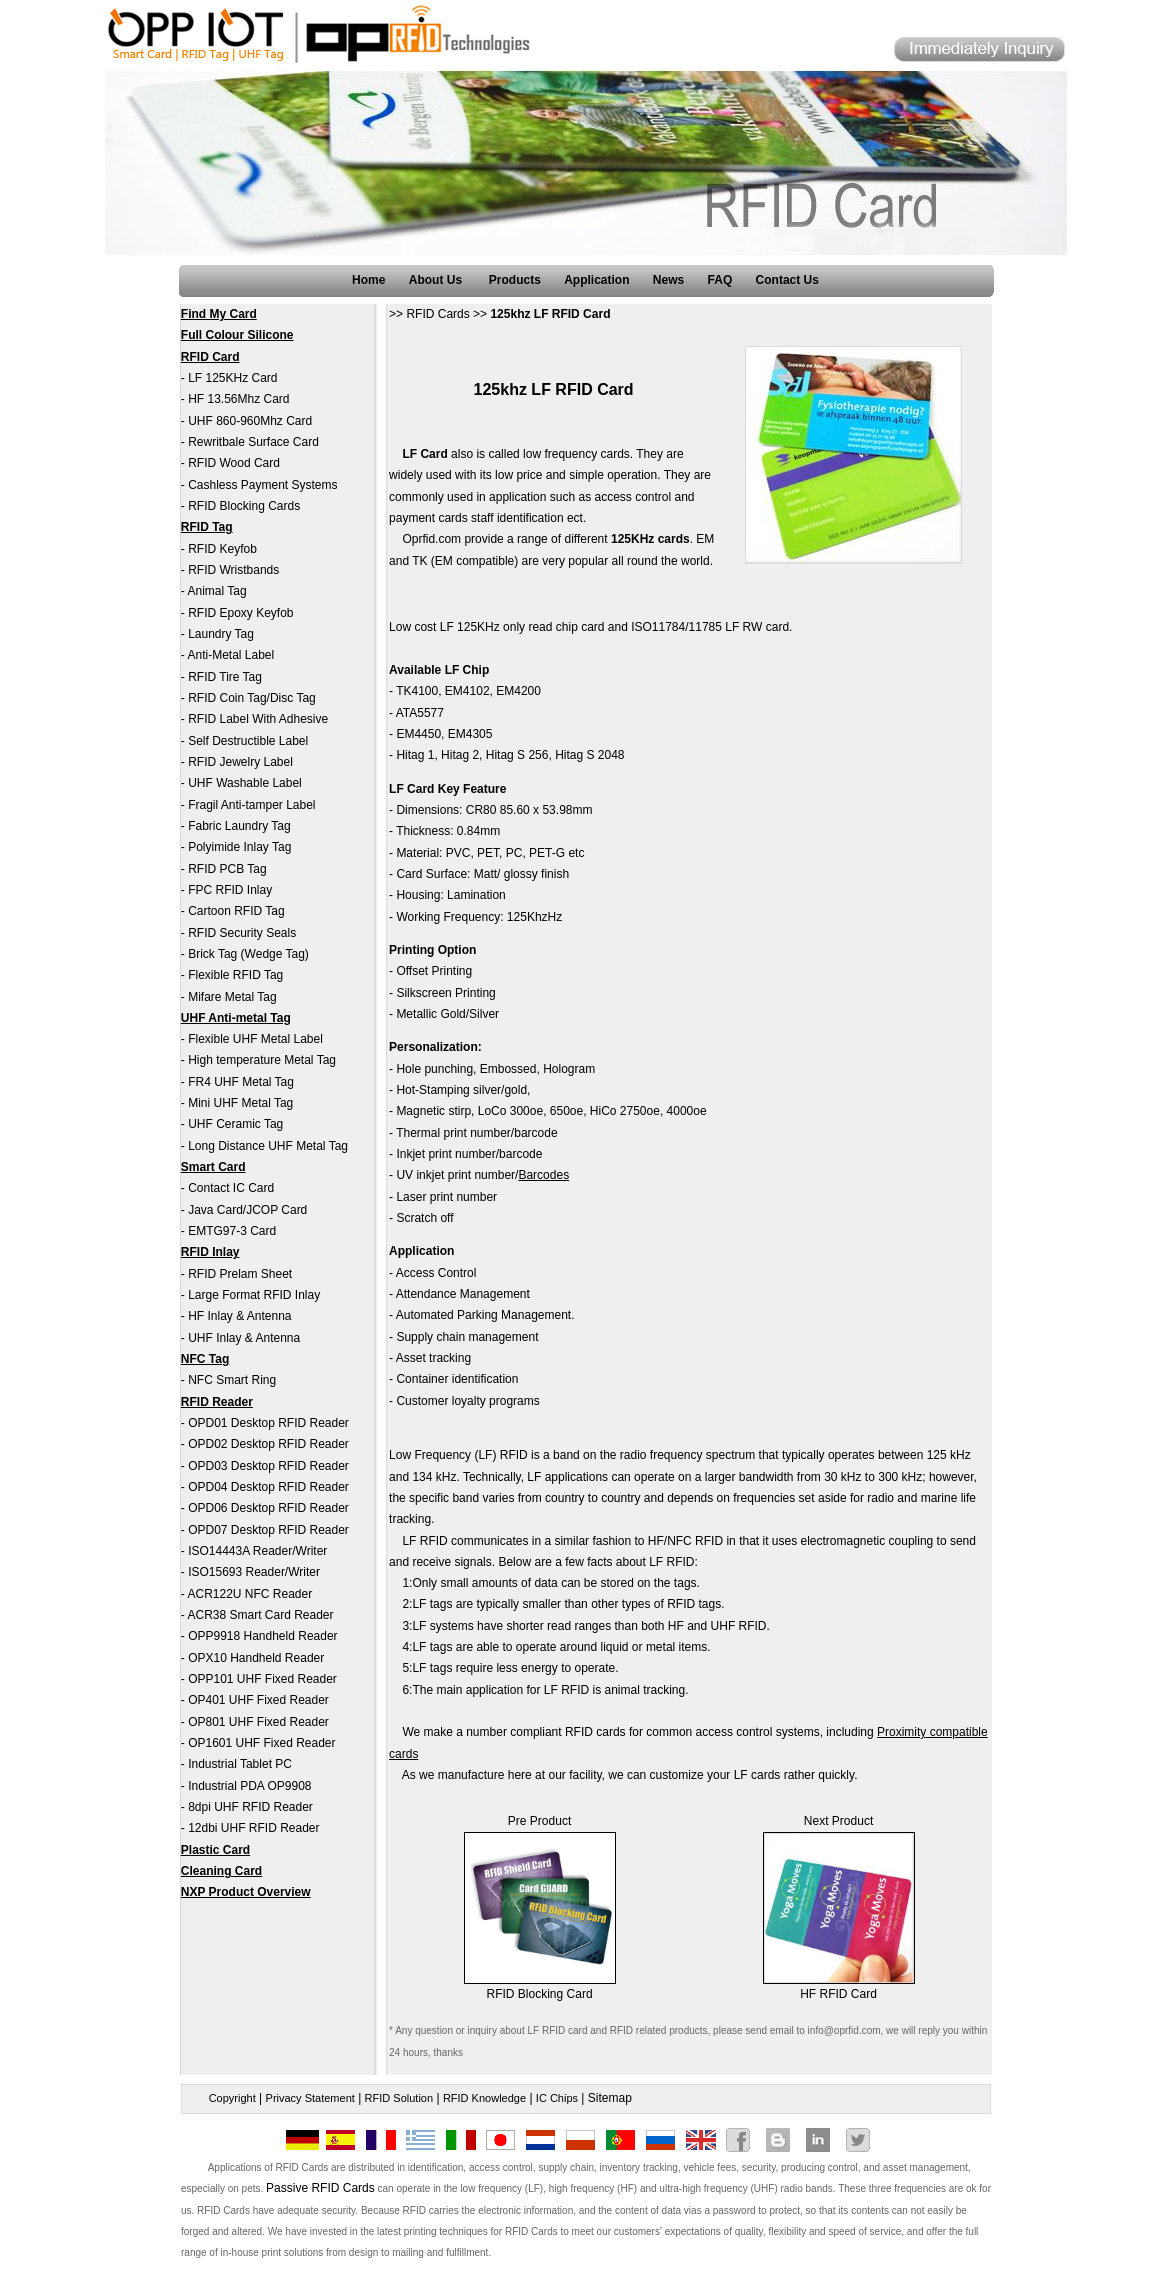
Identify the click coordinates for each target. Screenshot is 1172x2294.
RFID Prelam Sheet (240, 1274)
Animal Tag (216, 591)
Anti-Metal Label (230, 655)
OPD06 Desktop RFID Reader (268, 1508)
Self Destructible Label (248, 741)
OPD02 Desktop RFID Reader (268, 1444)
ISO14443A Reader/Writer (257, 1551)
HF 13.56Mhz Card (238, 399)
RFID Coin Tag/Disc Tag (252, 698)
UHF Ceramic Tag (235, 1124)
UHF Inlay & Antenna (244, 1338)
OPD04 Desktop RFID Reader (268, 1487)
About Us (437, 280)
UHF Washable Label (245, 783)
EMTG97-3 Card (232, 1231)
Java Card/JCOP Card (247, 1210)
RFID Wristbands (233, 570)
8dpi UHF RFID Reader (250, 1807)
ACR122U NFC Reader (249, 1594)
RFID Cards (437, 314)
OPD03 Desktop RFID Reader (268, 1466)
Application (596, 280)
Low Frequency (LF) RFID (458, 1455)
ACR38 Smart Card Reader (260, 1615)
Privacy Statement (310, 2098)
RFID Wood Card (234, 463)
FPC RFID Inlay (230, 890)
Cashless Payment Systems (262, 485)
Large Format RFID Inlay (254, 1295)
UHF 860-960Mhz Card (250, 421)
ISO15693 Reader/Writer (254, 1572)
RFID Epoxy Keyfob (240, 613)
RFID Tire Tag (225, 677)
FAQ (720, 280)
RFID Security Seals (242, 933)
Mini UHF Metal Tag (240, 1103)
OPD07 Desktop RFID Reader (268, 1530)
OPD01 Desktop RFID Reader (268, 1423)
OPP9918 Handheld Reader (262, 1636)
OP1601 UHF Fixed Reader (261, 1743)
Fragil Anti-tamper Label (251, 805)
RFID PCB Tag (227, 869)
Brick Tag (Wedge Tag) (248, 954)
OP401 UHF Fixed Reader (258, 1700)
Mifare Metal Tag (232, 997)
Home (368, 280)
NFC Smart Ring (232, 1380)
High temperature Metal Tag (262, 1060)
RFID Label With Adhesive (258, 719)
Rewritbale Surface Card (253, 442)
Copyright (232, 2098)
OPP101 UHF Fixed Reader (262, 1679)
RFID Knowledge (484, 2098)
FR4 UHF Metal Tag (241, 1082)
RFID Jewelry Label (240, 762)
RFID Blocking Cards (244, 506)
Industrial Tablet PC (240, 1764)
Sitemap (610, 2098)
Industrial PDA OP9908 (249, 1786)
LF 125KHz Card (232, 378)
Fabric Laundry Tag (239, 826)
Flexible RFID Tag (235, 975)
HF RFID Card (838, 1994)
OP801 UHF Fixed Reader (258, 1722)
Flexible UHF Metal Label (255, 1039)
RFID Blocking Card (540, 1994)
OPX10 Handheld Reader (256, 1658)
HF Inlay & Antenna (239, 1316)
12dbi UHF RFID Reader (253, 1828)
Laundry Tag (221, 634)
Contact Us (787, 280)
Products (515, 280)
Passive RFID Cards (320, 2188)
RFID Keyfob (222, 549)
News (668, 280)
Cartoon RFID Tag (236, 911)
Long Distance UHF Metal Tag (268, 1146)
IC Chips (557, 2098)
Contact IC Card (231, 1188)
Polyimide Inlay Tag (239, 847)
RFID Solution (399, 2098)
